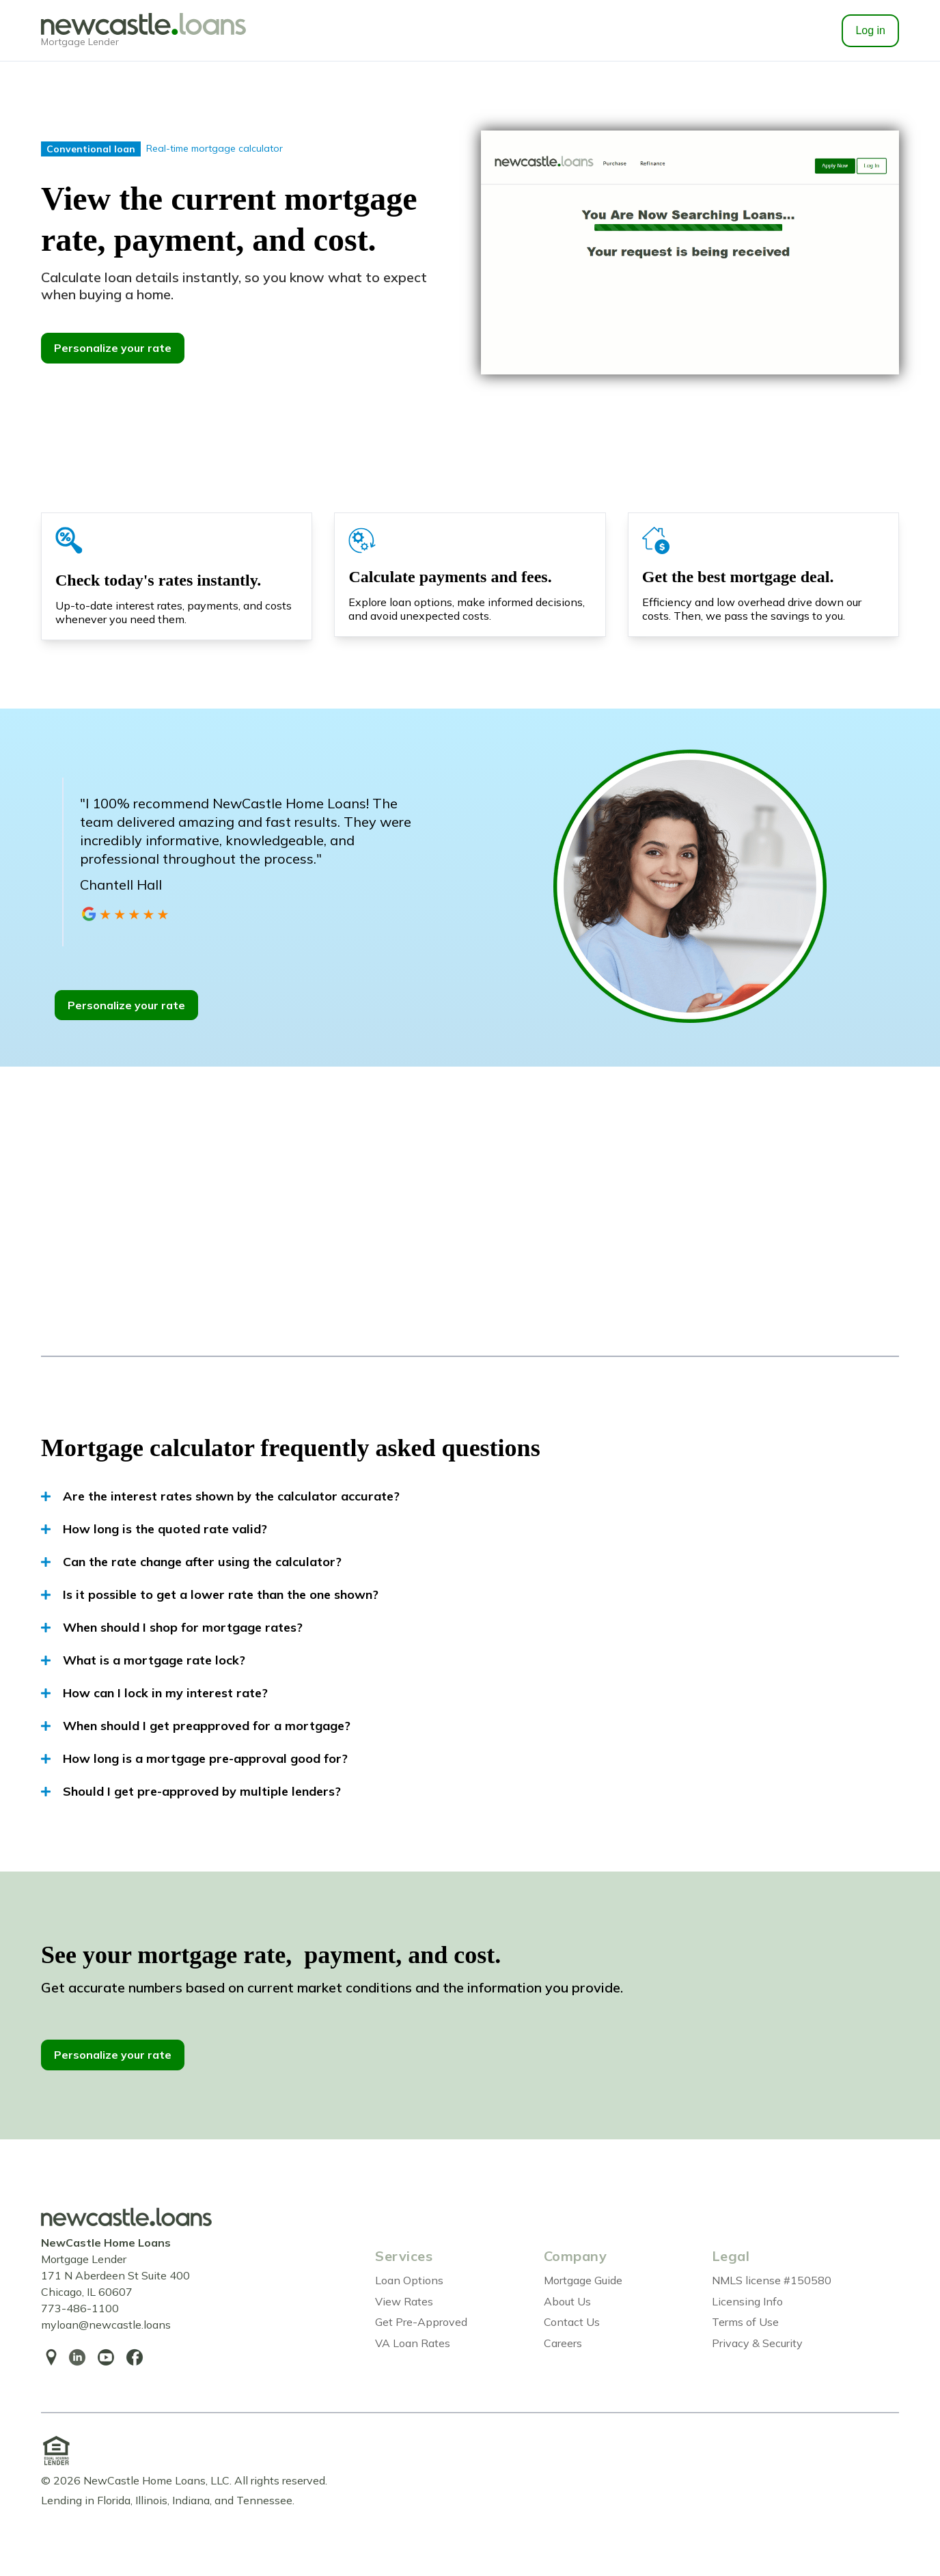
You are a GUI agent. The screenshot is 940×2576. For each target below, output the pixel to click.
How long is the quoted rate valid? (154, 1529)
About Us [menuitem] (567, 2301)
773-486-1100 (80, 2308)
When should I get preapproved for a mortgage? (195, 1726)
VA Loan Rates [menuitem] (412, 2343)
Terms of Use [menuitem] (745, 2322)
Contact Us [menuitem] (572, 2322)
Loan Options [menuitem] (409, 2280)
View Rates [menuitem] (404, 2301)
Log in (870, 30)
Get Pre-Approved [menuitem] (421, 2322)
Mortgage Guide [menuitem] (583, 2280)
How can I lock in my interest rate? (154, 1693)
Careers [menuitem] (563, 2343)
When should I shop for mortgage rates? (172, 1628)
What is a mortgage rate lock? (143, 1660)
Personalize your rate (112, 348)
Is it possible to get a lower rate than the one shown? (209, 1595)
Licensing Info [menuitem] (747, 2301)
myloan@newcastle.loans (106, 2324)
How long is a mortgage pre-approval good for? (194, 1759)
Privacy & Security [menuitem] (757, 2343)
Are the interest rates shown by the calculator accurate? (220, 1496)
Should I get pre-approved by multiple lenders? (191, 1792)
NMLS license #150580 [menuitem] (771, 2280)
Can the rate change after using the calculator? (191, 1562)
